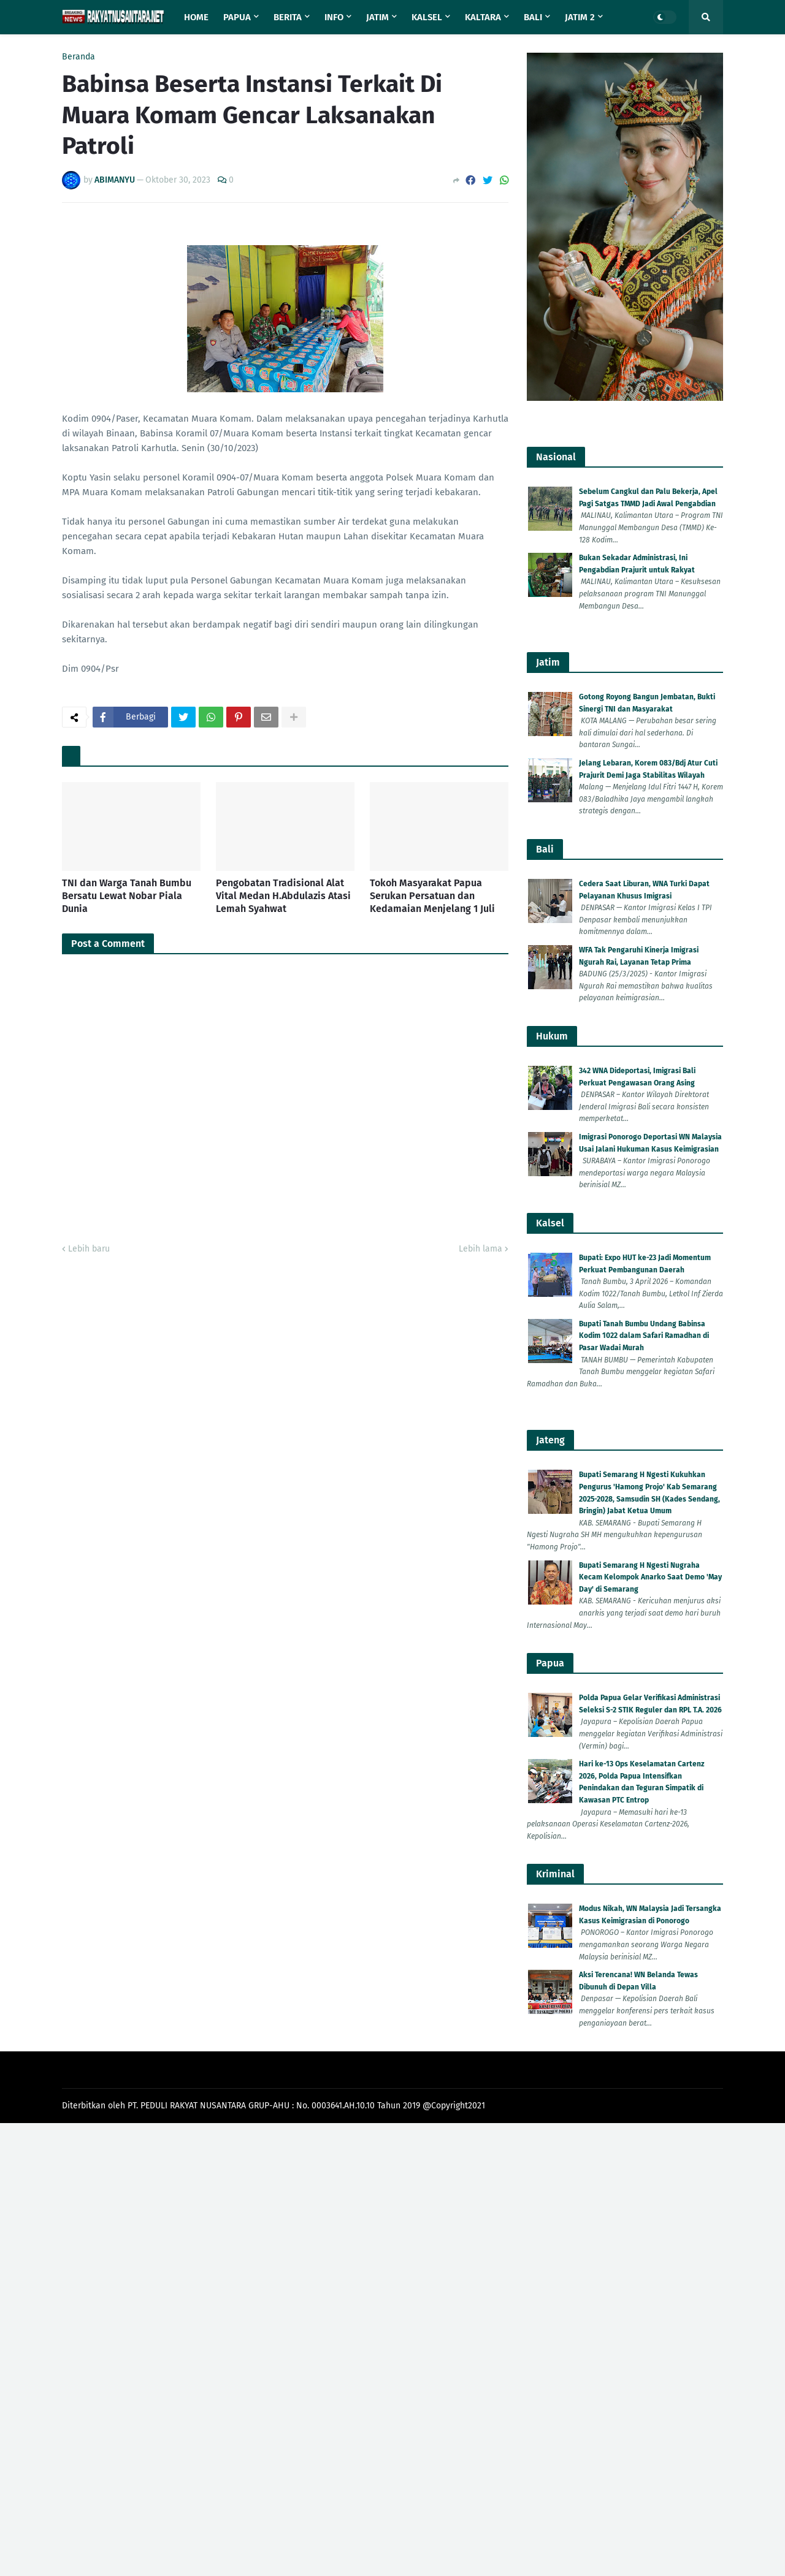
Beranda (78, 57)
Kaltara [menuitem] (483, 17)
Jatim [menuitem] (377, 17)
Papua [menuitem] (237, 17)
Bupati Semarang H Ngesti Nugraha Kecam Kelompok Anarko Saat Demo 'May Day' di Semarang (650, 1577)
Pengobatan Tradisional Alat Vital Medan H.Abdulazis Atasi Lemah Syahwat (283, 895)
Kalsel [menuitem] (427, 17)
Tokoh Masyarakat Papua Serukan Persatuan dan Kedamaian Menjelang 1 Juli (432, 895)
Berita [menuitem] (288, 17)
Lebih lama (480, 1249)
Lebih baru (89, 1249)
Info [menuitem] (333, 17)
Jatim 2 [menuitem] (580, 17)
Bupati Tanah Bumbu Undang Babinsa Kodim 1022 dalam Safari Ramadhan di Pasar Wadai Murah (644, 1336)
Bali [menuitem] (533, 17)
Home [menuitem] (196, 17)
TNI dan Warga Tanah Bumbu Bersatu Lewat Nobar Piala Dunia (126, 895)
